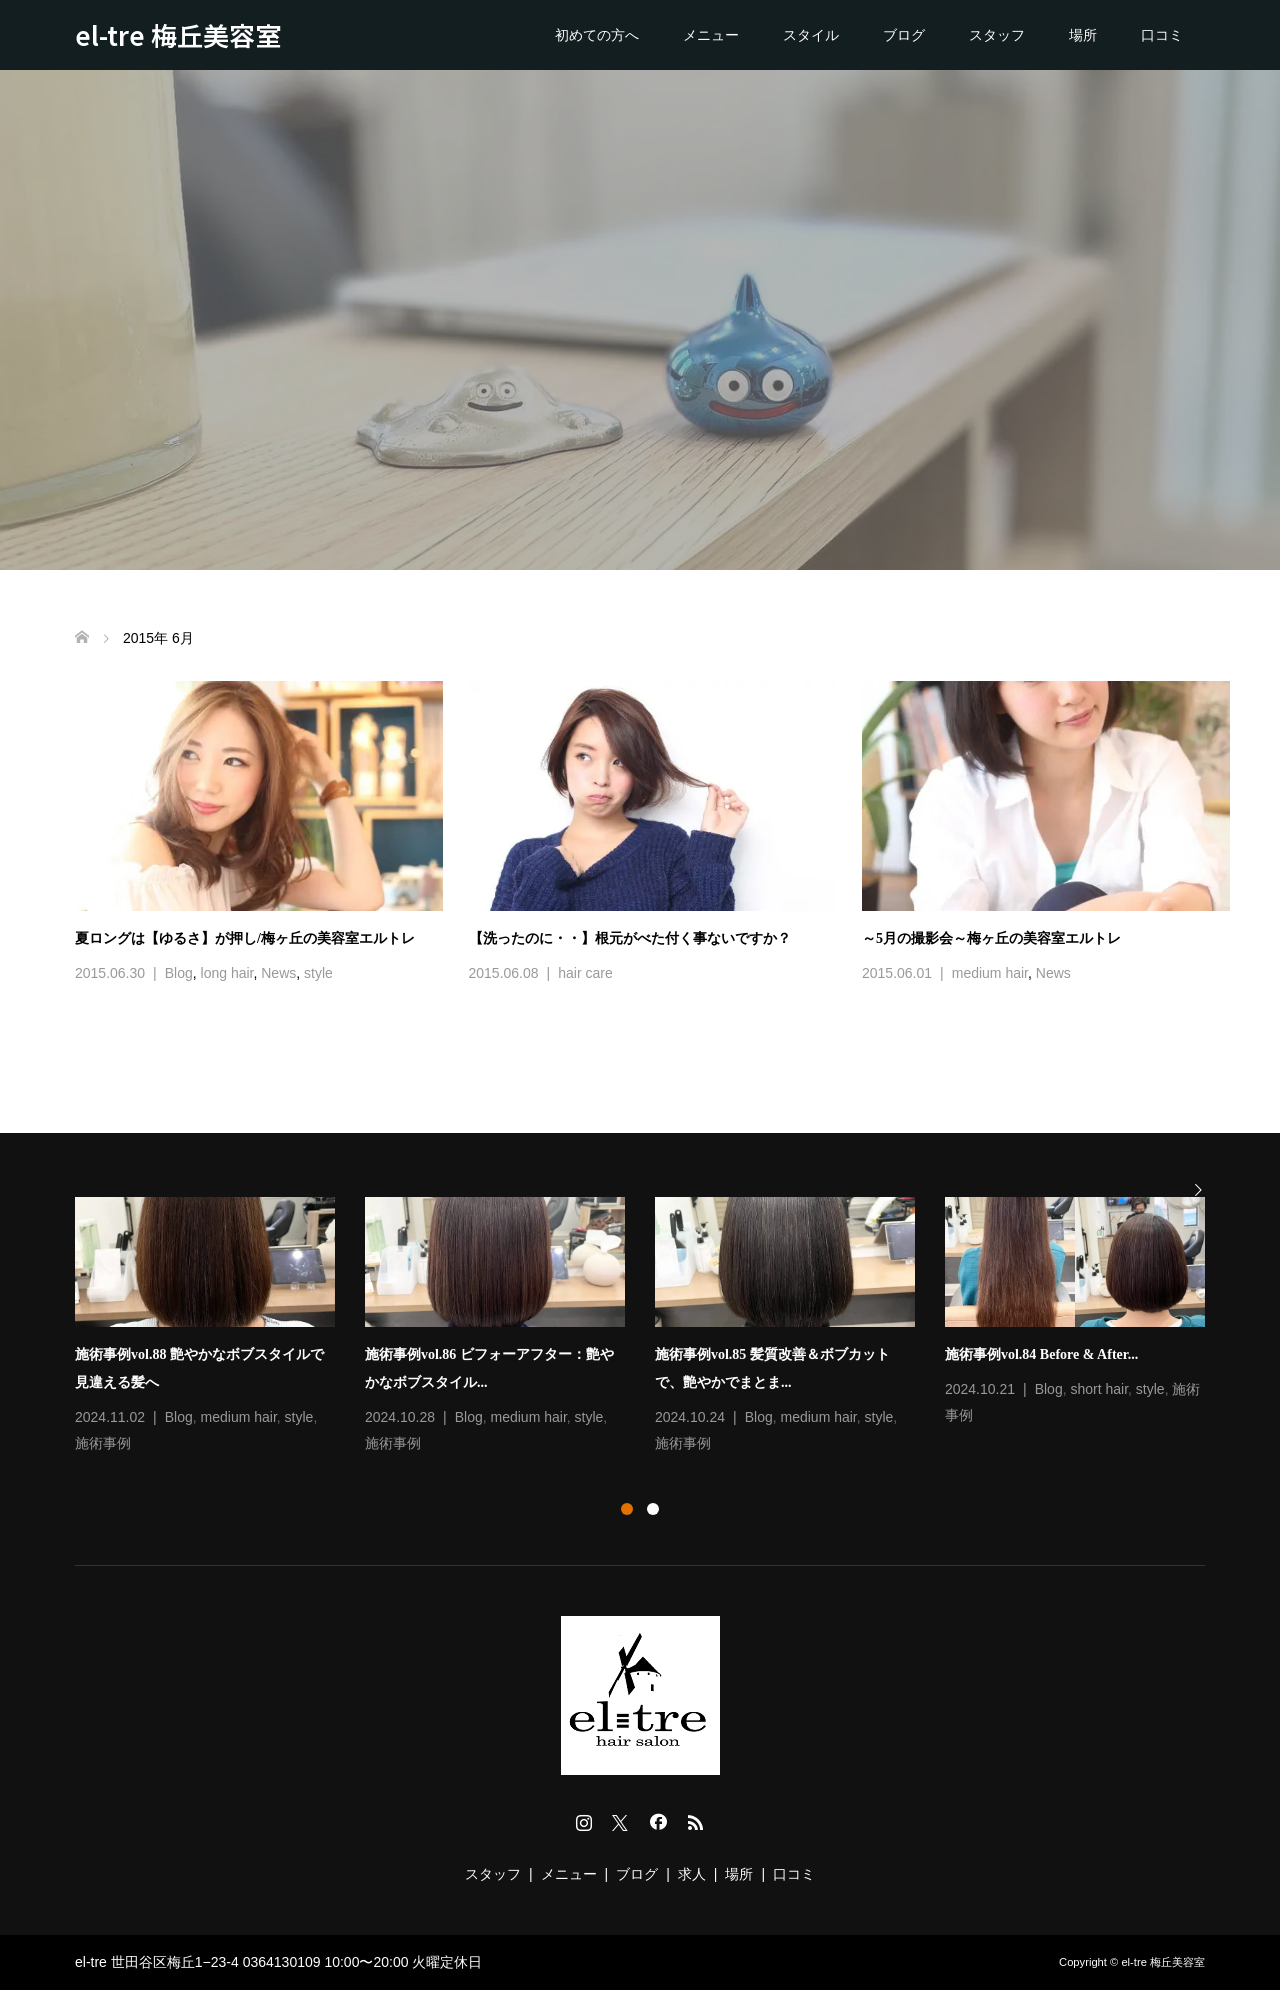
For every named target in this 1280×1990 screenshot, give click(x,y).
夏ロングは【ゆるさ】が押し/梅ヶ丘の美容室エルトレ (245, 938)
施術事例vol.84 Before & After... (1041, 1354)
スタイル (811, 35)
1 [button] (627, 1509)
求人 (692, 1874)
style (318, 973)
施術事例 (103, 1443)
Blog (179, 973)
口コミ (1162, 35)
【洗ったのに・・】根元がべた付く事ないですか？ (630, 938)
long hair (227, 973)
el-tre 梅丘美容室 (178, 34)
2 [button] (653, 1509)
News (278, 973)
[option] (655, 1327)
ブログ (904, 35)
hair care (585, 973)
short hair (1099, 1389)
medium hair (990, 973)
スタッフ (997, 35)
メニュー (711, 35)
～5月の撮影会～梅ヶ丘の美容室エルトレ (991, 938)
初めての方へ (597, 35)
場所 (1083, 35)
